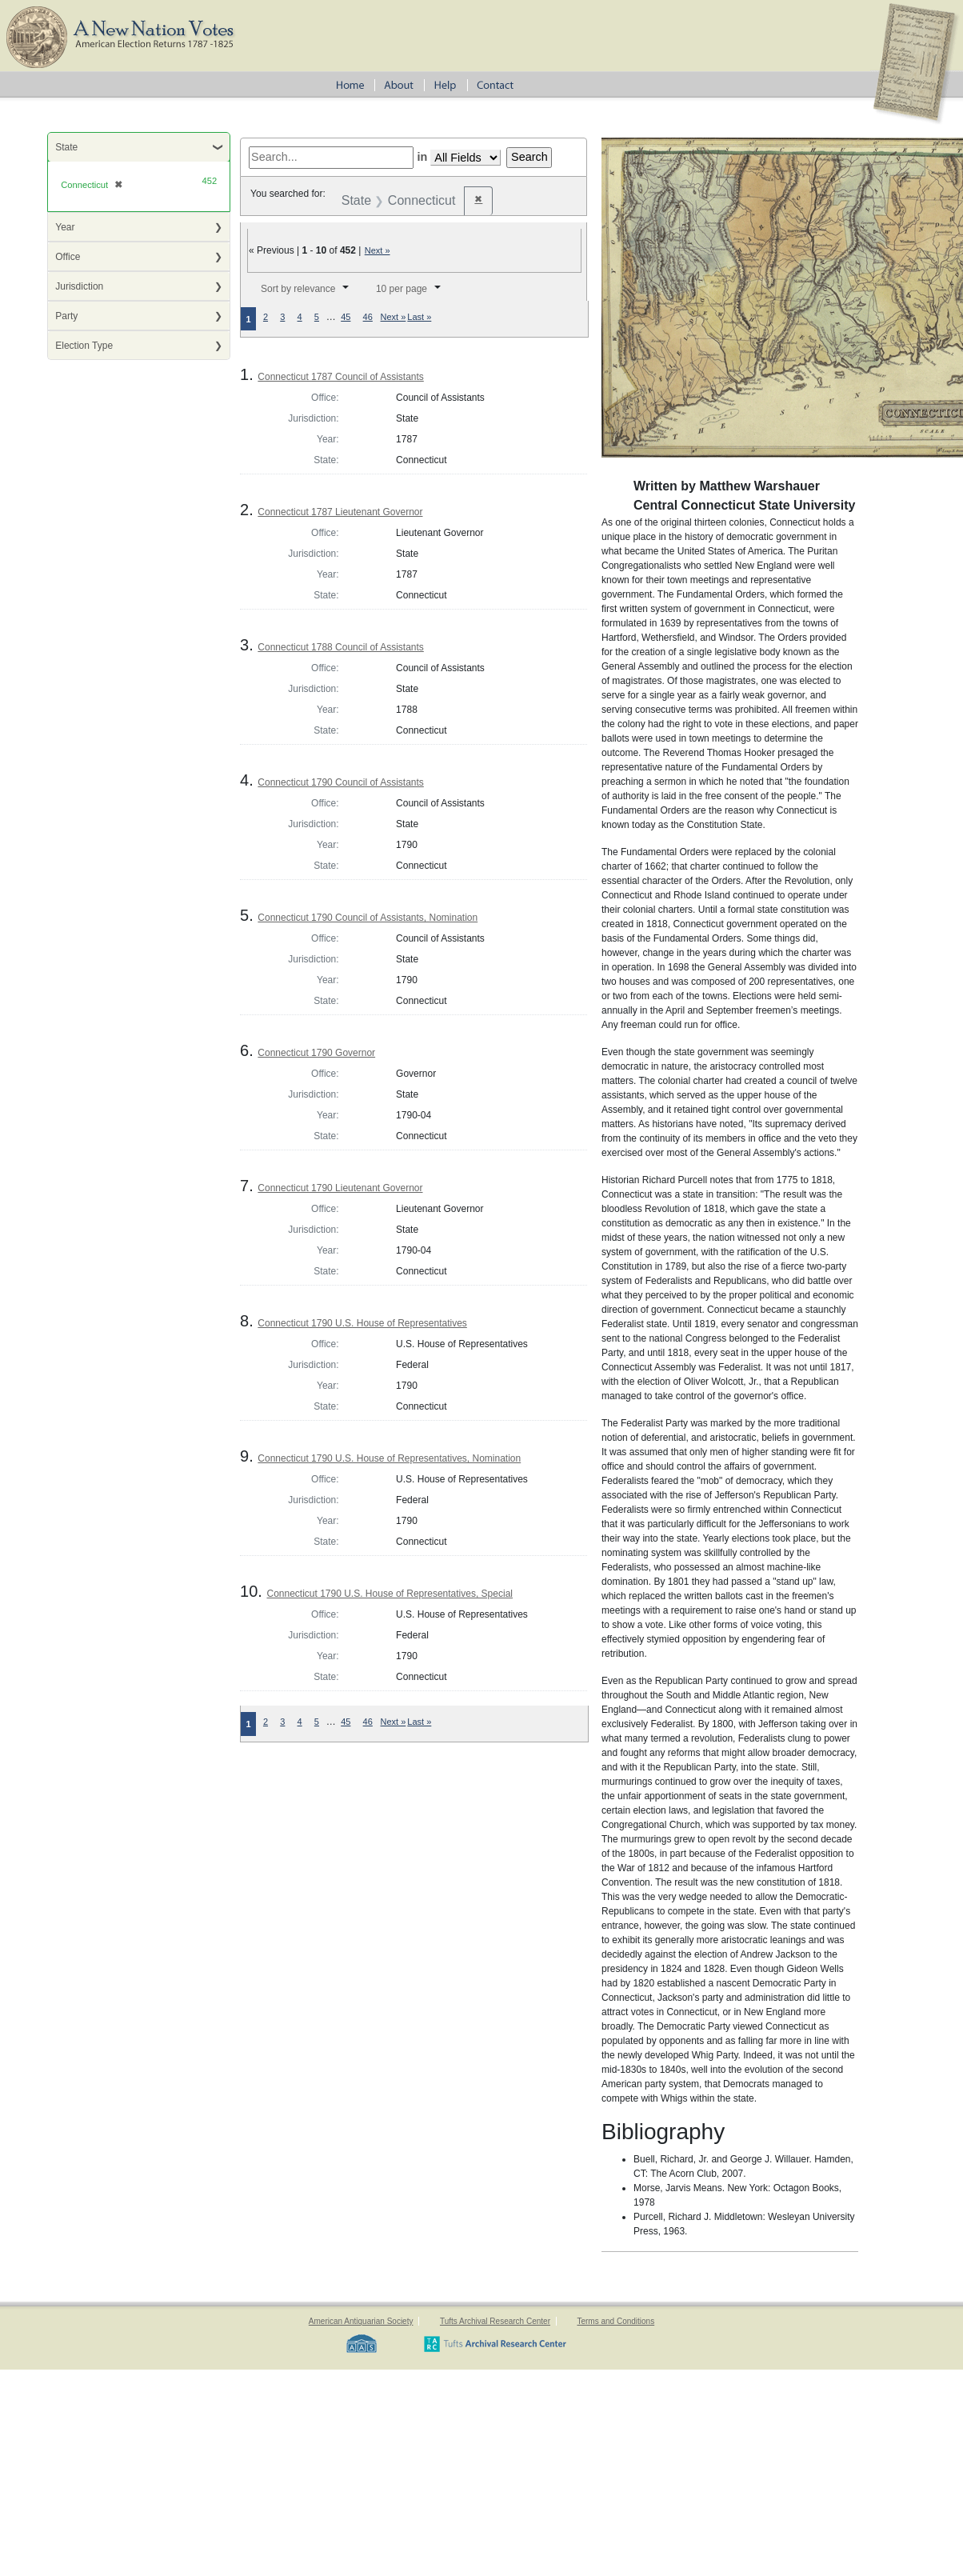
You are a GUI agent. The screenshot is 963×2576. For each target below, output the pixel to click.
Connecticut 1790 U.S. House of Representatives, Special (389, 1593)
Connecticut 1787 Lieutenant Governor (340, 512)
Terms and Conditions (615, 2321)
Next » (377, 250)
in (422, 156)
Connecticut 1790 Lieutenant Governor (340, 1188)
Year (64, 227)
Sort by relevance (298, 288)
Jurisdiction (79, 286)
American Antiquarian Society (361, 2321)
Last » (419, 317)
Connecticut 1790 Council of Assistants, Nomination (368, 917)
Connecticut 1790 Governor (316, 1052)
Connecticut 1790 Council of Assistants (340, 782)
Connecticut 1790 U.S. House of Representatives (362, 1323)
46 (368, 317)
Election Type (84, 345)
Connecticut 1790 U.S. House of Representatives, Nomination (389, 1458)
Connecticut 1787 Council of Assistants (340, 376)
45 (345, 317)
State (66, 147)
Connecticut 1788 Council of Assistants (340, 647)
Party (66, 316)
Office (67, 256)
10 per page (401, 288)
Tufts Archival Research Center (495, 2321)
